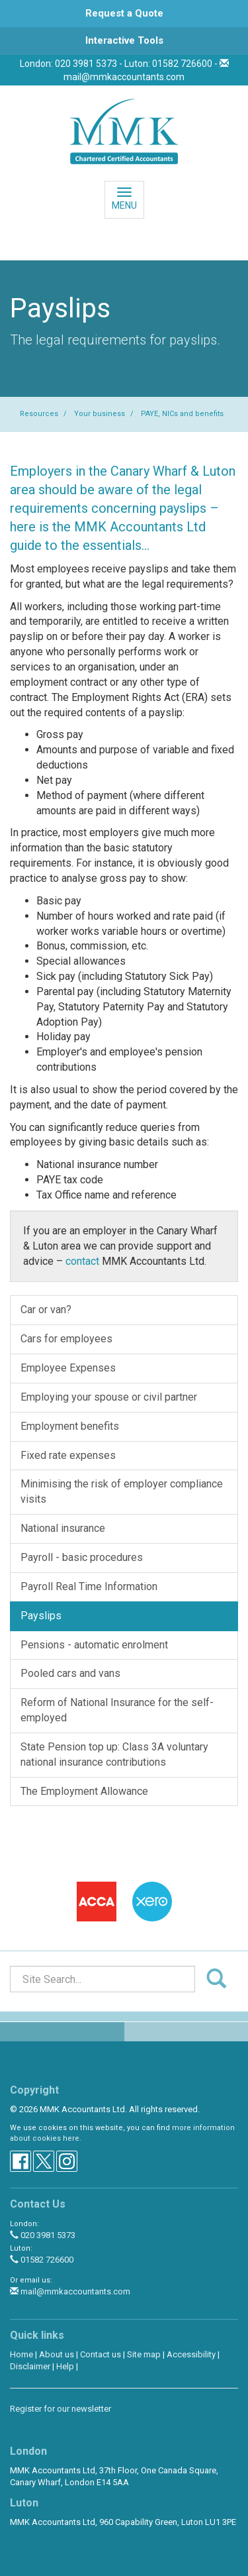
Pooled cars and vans (70, 1673)
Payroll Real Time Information (89, 1586)
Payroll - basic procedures (82, 1557)
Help (65, 2366)
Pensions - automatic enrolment (94, 1644)
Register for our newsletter (60, 2409)
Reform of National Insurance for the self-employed (117, 1710)
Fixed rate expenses (68, 1455)
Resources (39, 413)
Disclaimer (30, 2366)
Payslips (41, 1615)
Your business (99, 413)
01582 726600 (41, 2260)
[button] (124, 13)
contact (82, 1261)
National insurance (63, 1528)
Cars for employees (66, 1338)
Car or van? (46, 1309)
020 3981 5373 (42, 2235)
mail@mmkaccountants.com (124, 77)
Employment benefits (70, 1426)
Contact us (100, 2354)
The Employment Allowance (84, 1791)
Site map (144, 2354)
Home (21, 2354)
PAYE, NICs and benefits (182, 413)
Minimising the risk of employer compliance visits (122, 1491)
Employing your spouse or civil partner (109, 1397)
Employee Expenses (68, 1368)
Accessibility (191, 2354)
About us (56, 2354)
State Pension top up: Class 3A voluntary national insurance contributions (114, 1754)
